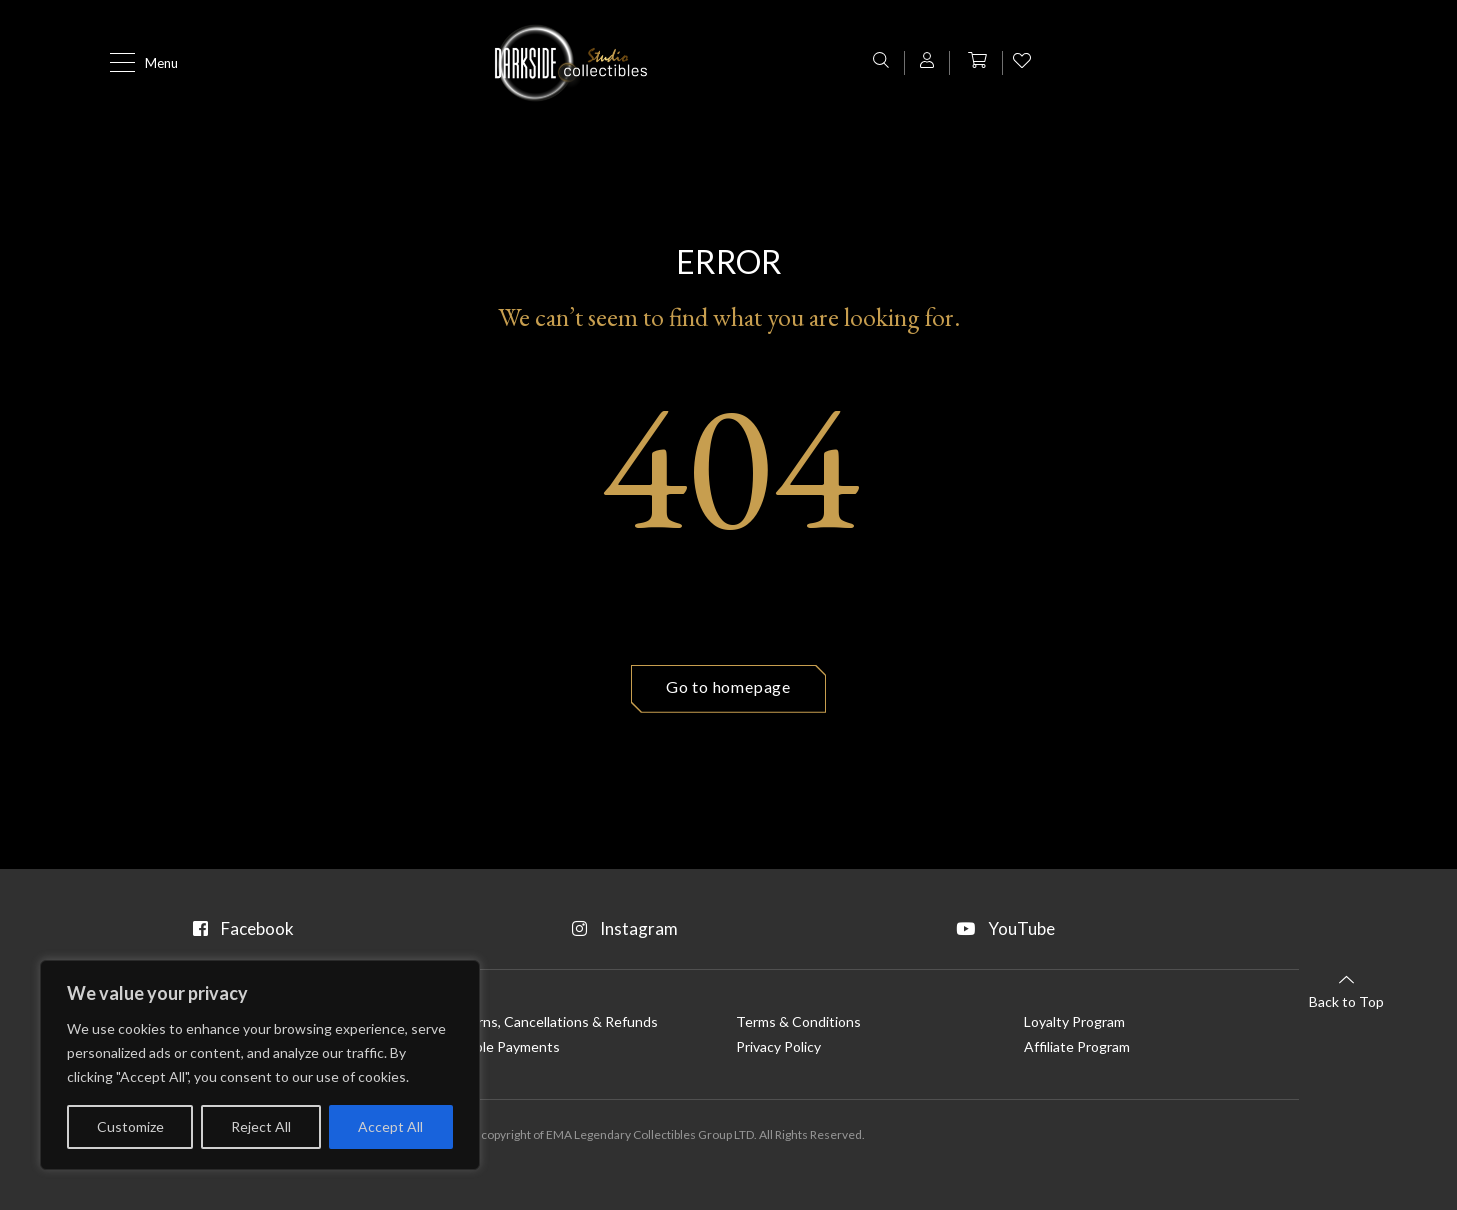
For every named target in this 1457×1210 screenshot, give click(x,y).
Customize (130, 1126)
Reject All (261, 1126)
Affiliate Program (1077, 1045)
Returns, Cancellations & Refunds (552, 1018)
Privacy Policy (778, 1045)
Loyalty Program (1074, 1018)
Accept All (390, 1126)
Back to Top (1346, 990)
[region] (260, 1065)
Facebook (348, 924)
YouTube (1110, 924)
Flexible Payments (503, 1045)
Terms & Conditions (798, 1018)
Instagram (729, 924)
